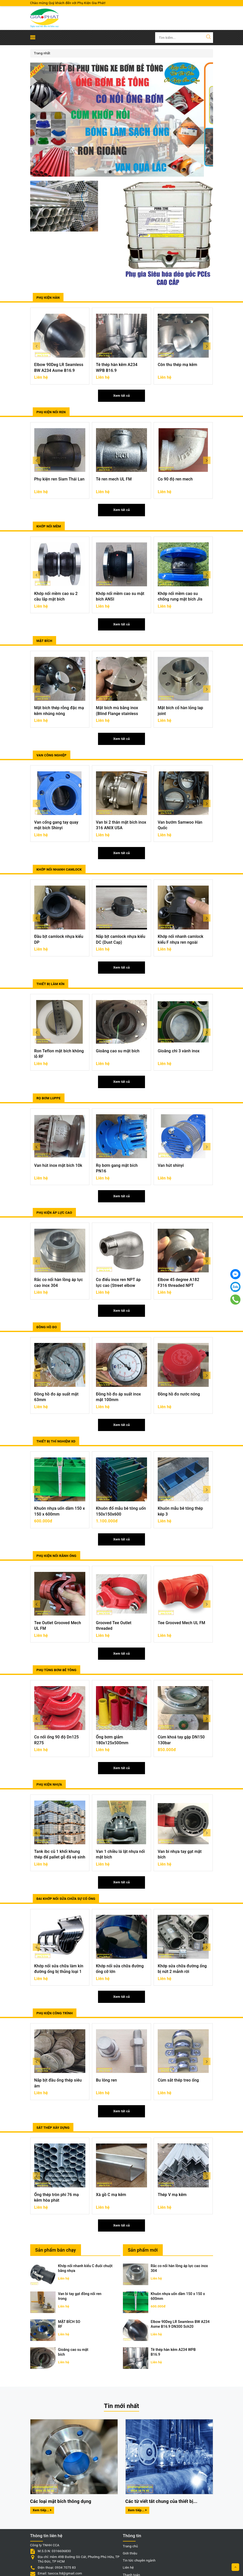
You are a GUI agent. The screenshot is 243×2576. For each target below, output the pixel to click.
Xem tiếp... (42, 2453)
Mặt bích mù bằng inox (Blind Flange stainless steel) (117, 713)
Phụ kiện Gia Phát (123, 2572)
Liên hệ (128, 2510)
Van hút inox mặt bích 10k (58, 1165)
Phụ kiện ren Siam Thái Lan (59, 479)
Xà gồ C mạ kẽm (111, 2194)
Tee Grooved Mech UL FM (181, 1622)
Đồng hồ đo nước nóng (179, 1394)
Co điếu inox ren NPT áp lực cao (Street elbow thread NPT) (118, 1285)
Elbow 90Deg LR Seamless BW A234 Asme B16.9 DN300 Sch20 (59, 370)
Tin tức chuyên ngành (139, 2503)
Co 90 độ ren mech (175, 479)
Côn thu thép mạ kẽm (177, 364)
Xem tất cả (121, 395)
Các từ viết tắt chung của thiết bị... (161, 2444)
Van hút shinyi (171, 1165)
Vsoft (162, 2572)
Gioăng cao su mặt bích (118, 1051)
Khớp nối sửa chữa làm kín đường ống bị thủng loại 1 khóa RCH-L (59, 1972)
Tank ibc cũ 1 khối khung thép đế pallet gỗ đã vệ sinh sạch (59, 1857)
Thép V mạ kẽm (172, 2194)
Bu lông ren (106, 2080)
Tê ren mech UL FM (114, 479)
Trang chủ (130, 2489)
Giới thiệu (130, 2496)
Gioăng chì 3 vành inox (179, 1051)
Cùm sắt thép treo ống (178, 2080)
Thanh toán (131, 2518)
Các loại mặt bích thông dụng (60, 2444)
